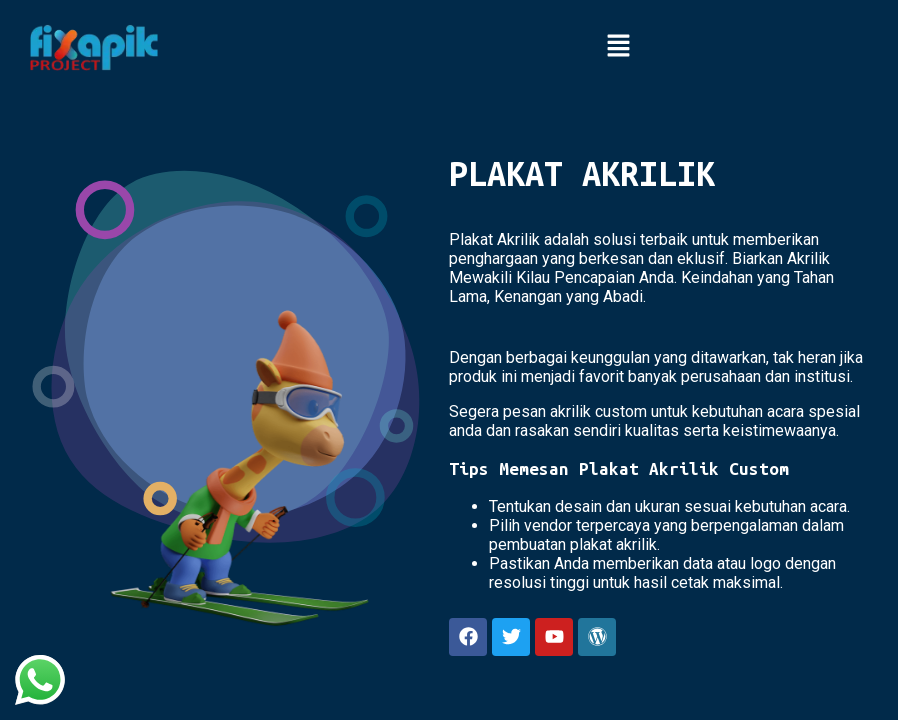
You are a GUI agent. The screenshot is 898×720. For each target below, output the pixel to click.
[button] (618, 47)
